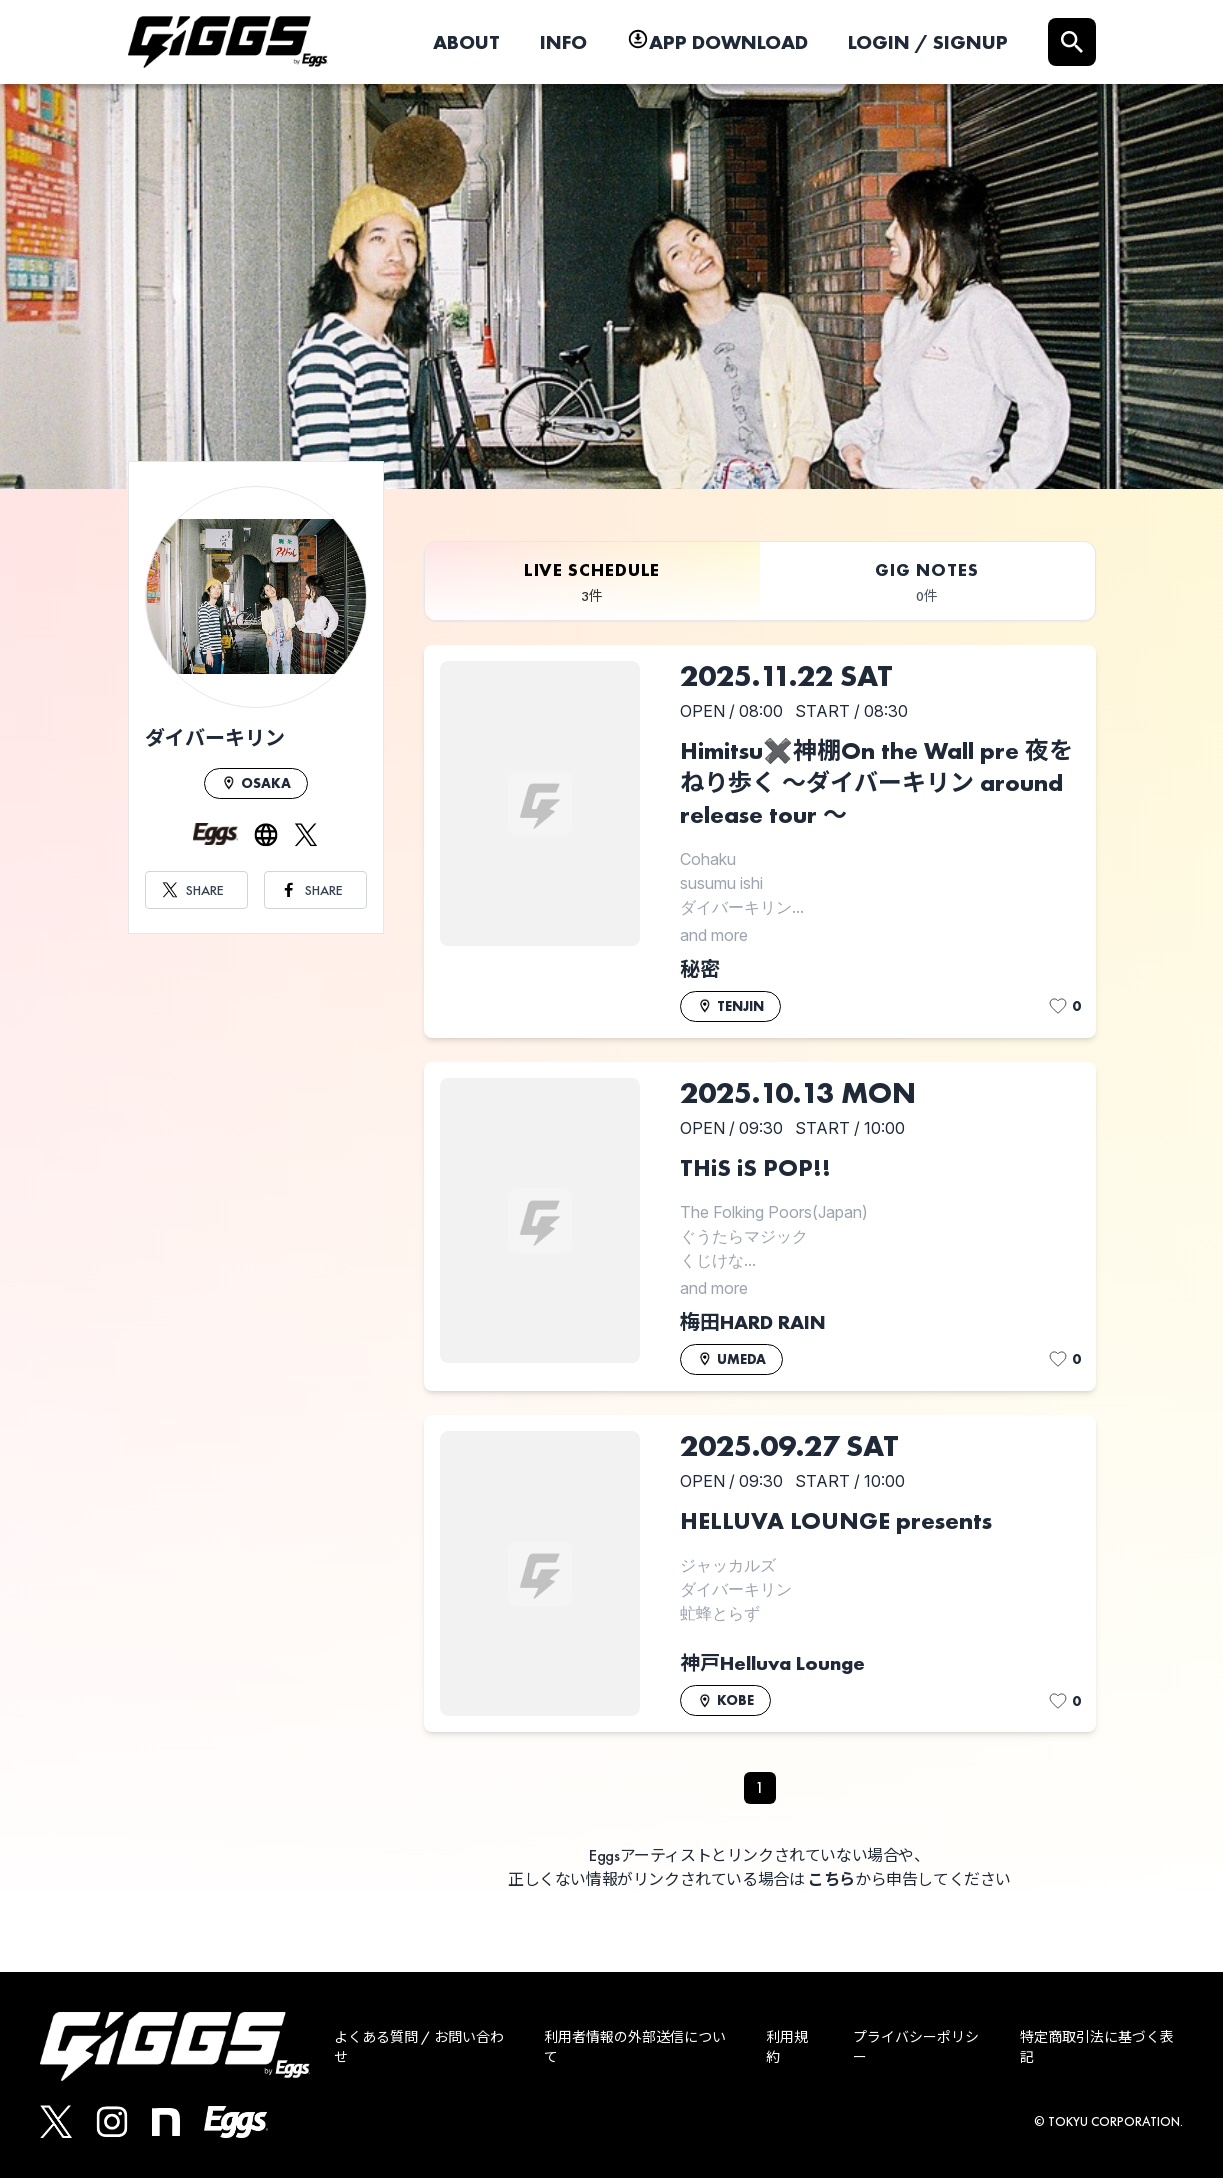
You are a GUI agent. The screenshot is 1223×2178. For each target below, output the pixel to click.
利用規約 (787, 2047)
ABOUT (466, 42)
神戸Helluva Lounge (772, 1663)
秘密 (700, 969)
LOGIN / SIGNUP (928, 42)
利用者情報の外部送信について (635, 2047)
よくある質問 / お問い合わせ (419, 2047)
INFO (563, 42)
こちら (831, 1879)
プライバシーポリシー (916, 2047)
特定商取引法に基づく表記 (1097, 2047)
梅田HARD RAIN (753, 1322)
